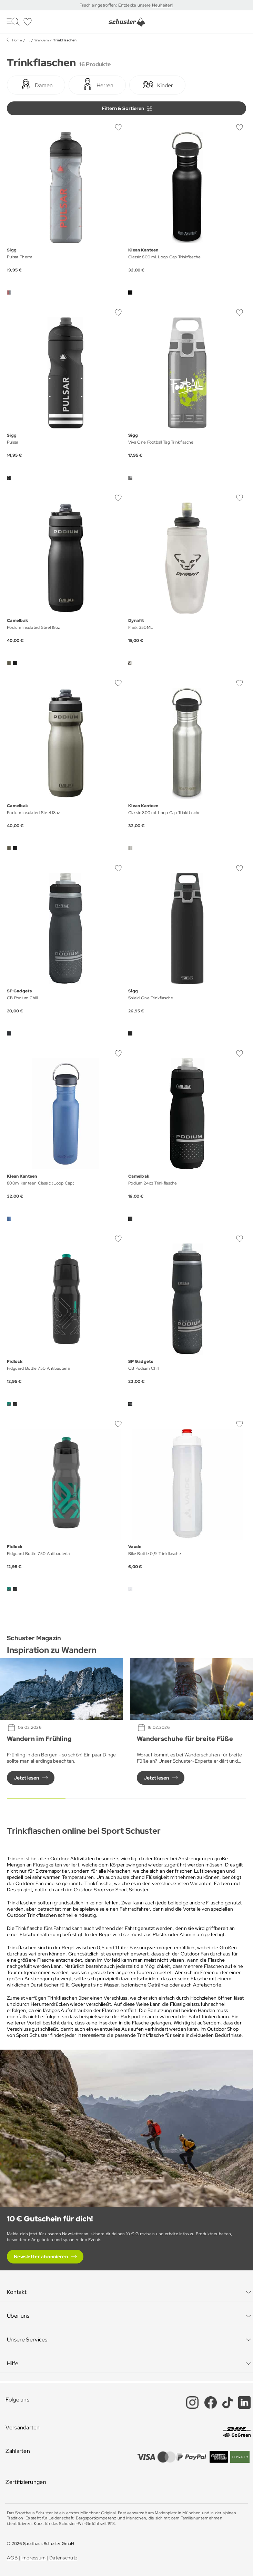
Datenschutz (63, 2558)
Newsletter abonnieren (41, 2256)
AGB (12, 2558)
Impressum (33, 2558)
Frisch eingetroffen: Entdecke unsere (116, 5)
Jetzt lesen (26, 1778)
